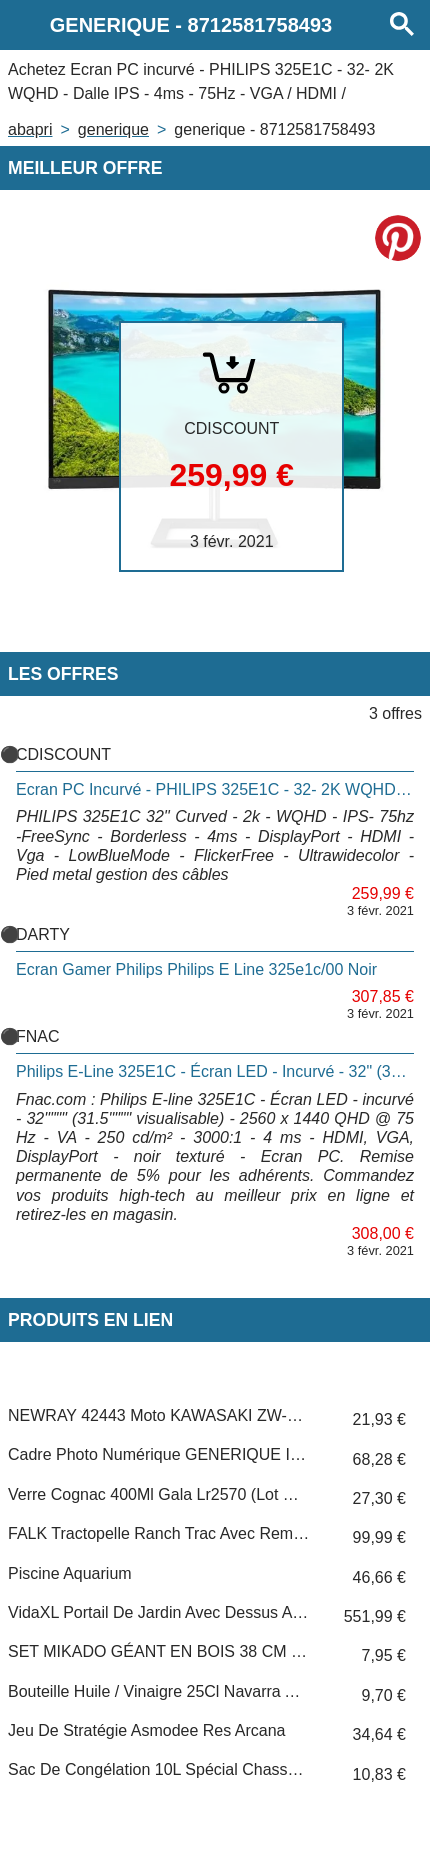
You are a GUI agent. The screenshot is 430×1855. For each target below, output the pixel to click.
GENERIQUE (113, 129)
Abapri (30, 129)
